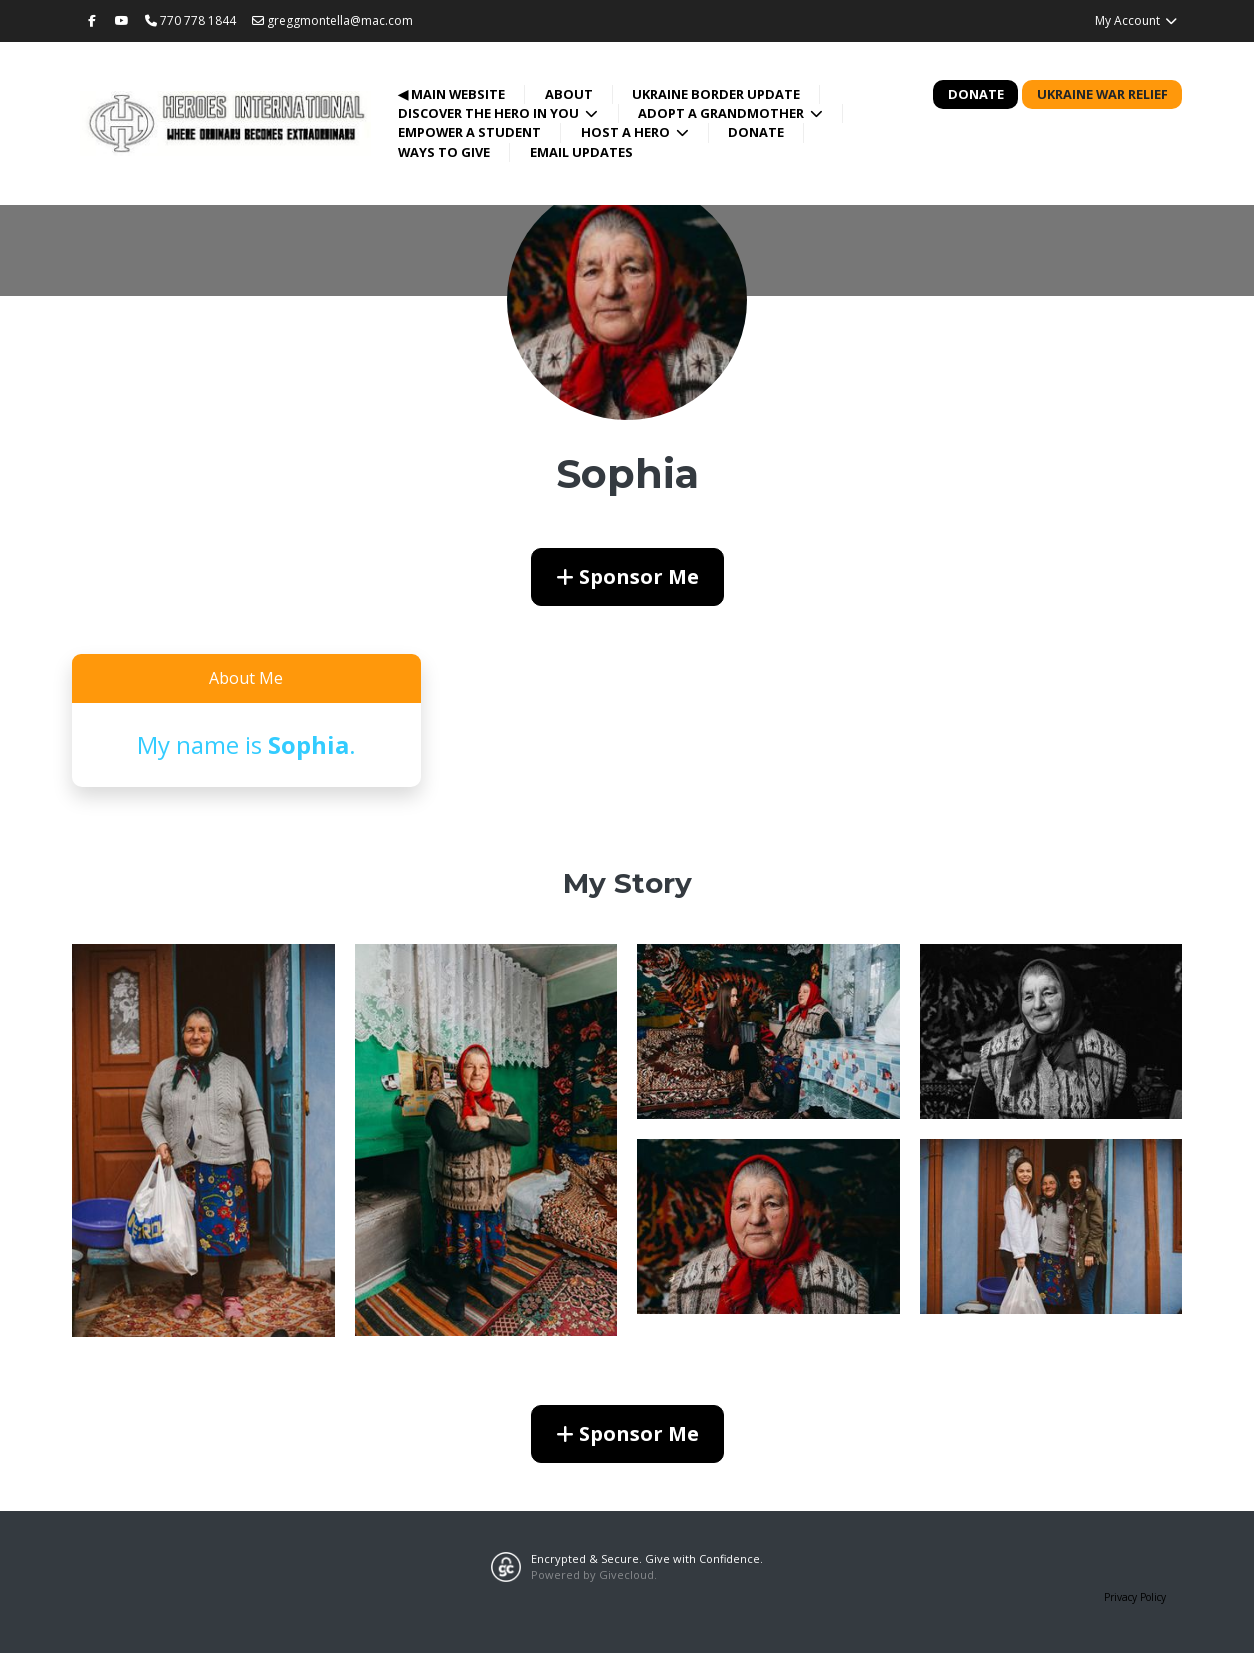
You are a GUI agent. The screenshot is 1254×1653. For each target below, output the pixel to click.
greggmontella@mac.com (332, 20)
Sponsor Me (627, 576)
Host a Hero (627, 132)
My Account (1136, 20)
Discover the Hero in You (490, 113)
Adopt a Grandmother (722, 113)
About (569, 94)
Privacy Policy (1135, 1597)
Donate (756, 132)
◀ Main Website (451, 94)
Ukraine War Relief (1102, 94)
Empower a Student (469, 132)
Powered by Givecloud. (594, 1574)
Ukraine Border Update (716, 94)
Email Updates (581, 152)
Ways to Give (444, 152)
